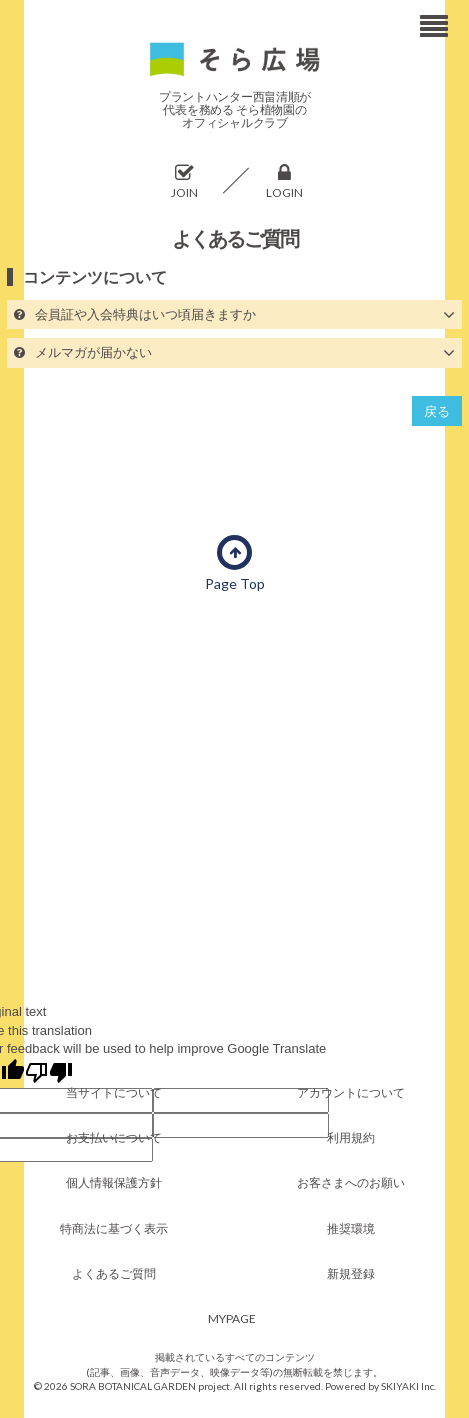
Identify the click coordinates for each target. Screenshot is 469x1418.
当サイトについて (114, 1092)
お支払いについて (114, 1137)
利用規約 (351, 1137)
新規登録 (351, 1273)
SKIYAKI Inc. (408, 1386)
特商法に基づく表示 (114, 1228)
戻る (437, 411)
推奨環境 (351, 1228)
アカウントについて (351, 1092)
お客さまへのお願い (351, 1182)
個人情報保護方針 (114, 1182)
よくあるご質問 (114, 1273)
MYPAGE (232, 1318)
